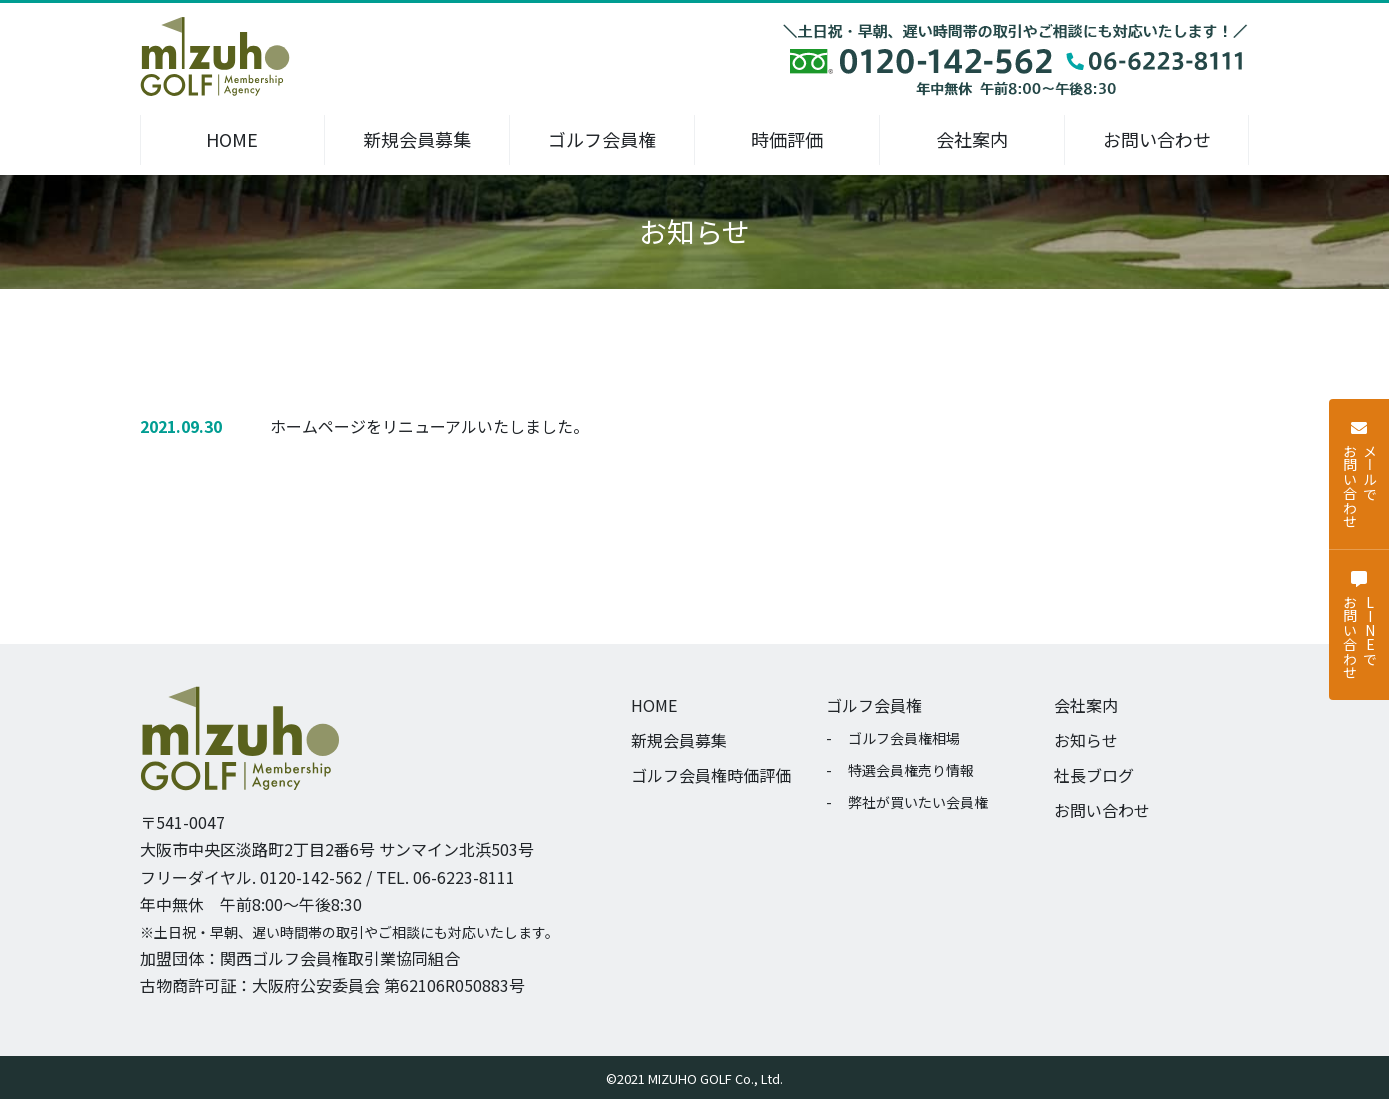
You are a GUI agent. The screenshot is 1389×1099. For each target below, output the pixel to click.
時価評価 (787, 139)
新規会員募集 (417, 139)
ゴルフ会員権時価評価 (711, 775)
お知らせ (1086, 740)
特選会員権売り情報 (911, 770)
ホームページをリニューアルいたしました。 (429, 426)
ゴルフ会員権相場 (904, 738)
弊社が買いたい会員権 (918, 802)
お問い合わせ (1157, 139)
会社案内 (972, 139)
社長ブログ (1094, 775)
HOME (232, 139)
